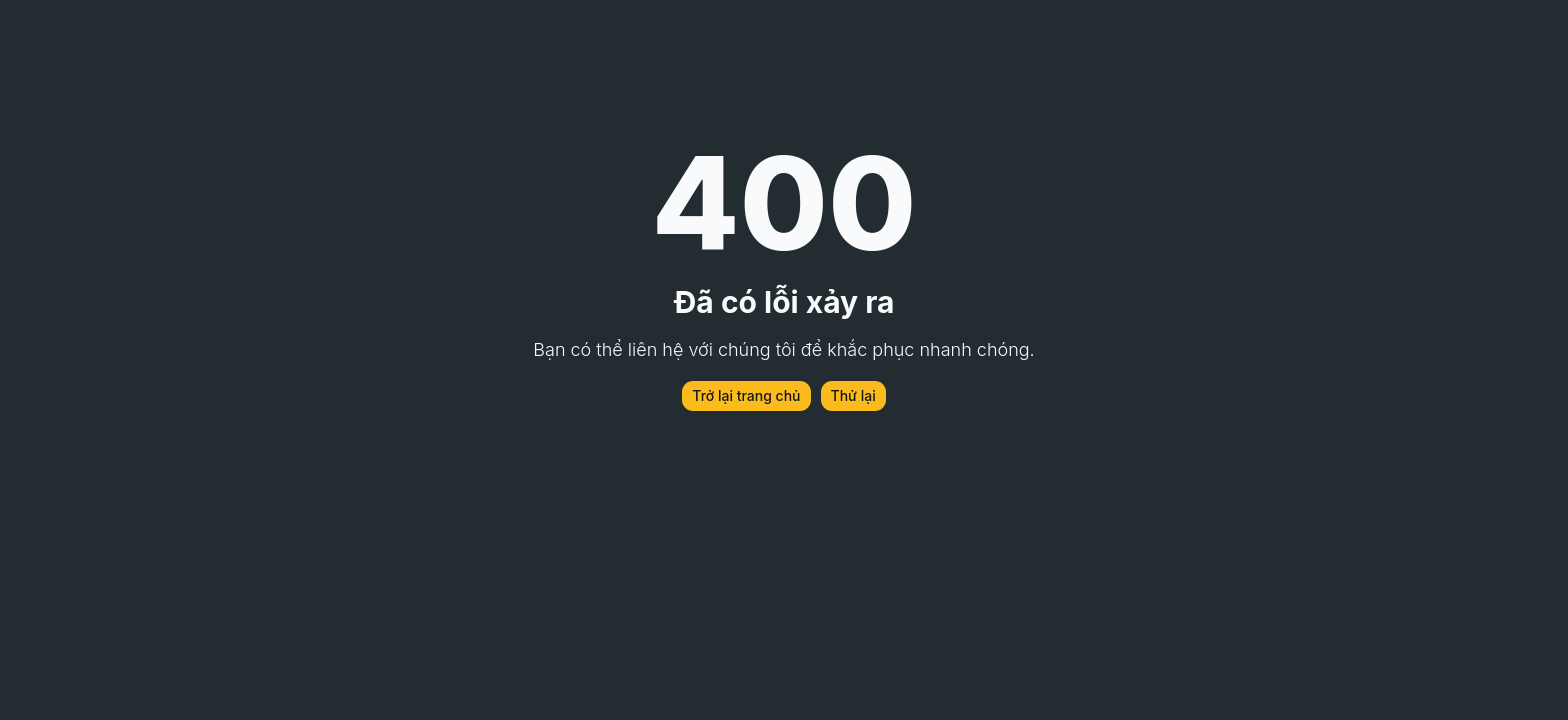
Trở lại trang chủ (746, 395)
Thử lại (853, 395)
